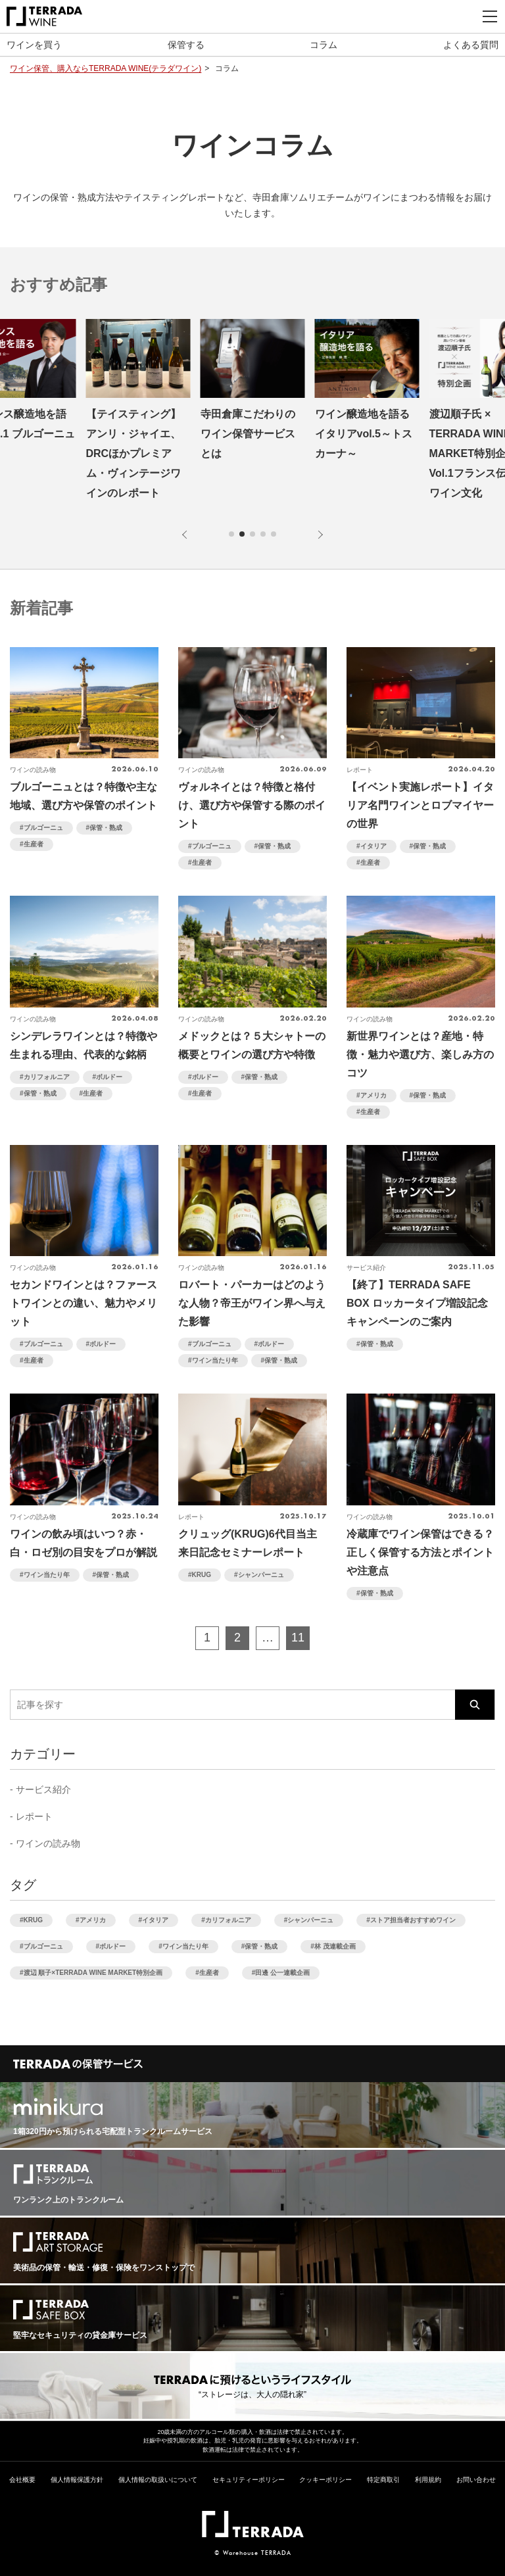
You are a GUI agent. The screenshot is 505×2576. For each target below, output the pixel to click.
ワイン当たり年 (215, 1360)
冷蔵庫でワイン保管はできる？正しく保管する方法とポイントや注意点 (420, 1552)
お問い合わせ (476, 2479)
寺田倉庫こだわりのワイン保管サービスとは (361, 433)
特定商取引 (383, 2479)
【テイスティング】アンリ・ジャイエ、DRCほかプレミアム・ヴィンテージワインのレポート (246, 453)
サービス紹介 (43, 1789)
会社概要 (22, 2479)
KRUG (201, 1574)
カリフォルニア (47, 1077)
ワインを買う (34, 44)
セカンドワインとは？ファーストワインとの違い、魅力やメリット (83, 1303)
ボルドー (109, 1077)
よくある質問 (470, 44)
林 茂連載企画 (335, 1946)
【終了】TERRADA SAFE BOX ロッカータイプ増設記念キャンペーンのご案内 (417, 1303)
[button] (186, 534)
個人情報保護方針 (77, 2479)
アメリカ (373, 1095)
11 (297, 1637)
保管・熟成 (105, 827)
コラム (323, 44)
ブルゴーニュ (43, 827)
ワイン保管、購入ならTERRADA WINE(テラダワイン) (105, 68)
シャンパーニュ (261, 1574)
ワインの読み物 (48, 1843)
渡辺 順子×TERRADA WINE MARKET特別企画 (93, 1972)
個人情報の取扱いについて (157, 2479)
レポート (34, 1816)
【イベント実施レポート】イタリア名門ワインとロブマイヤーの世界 (420, 805)
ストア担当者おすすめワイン (413, 1920)
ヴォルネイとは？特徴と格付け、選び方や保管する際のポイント (251, 805)
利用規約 (428, 2479)
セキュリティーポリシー (248, 2479)
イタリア (373, 846)
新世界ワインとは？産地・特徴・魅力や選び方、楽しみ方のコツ (420, 1055)
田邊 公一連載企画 (282, 1972)
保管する (186, 44)
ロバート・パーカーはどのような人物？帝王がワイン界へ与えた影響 (251, 1303)
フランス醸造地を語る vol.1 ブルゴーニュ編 (136, 433)
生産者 (33, 844)
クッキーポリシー (325, 2479)
